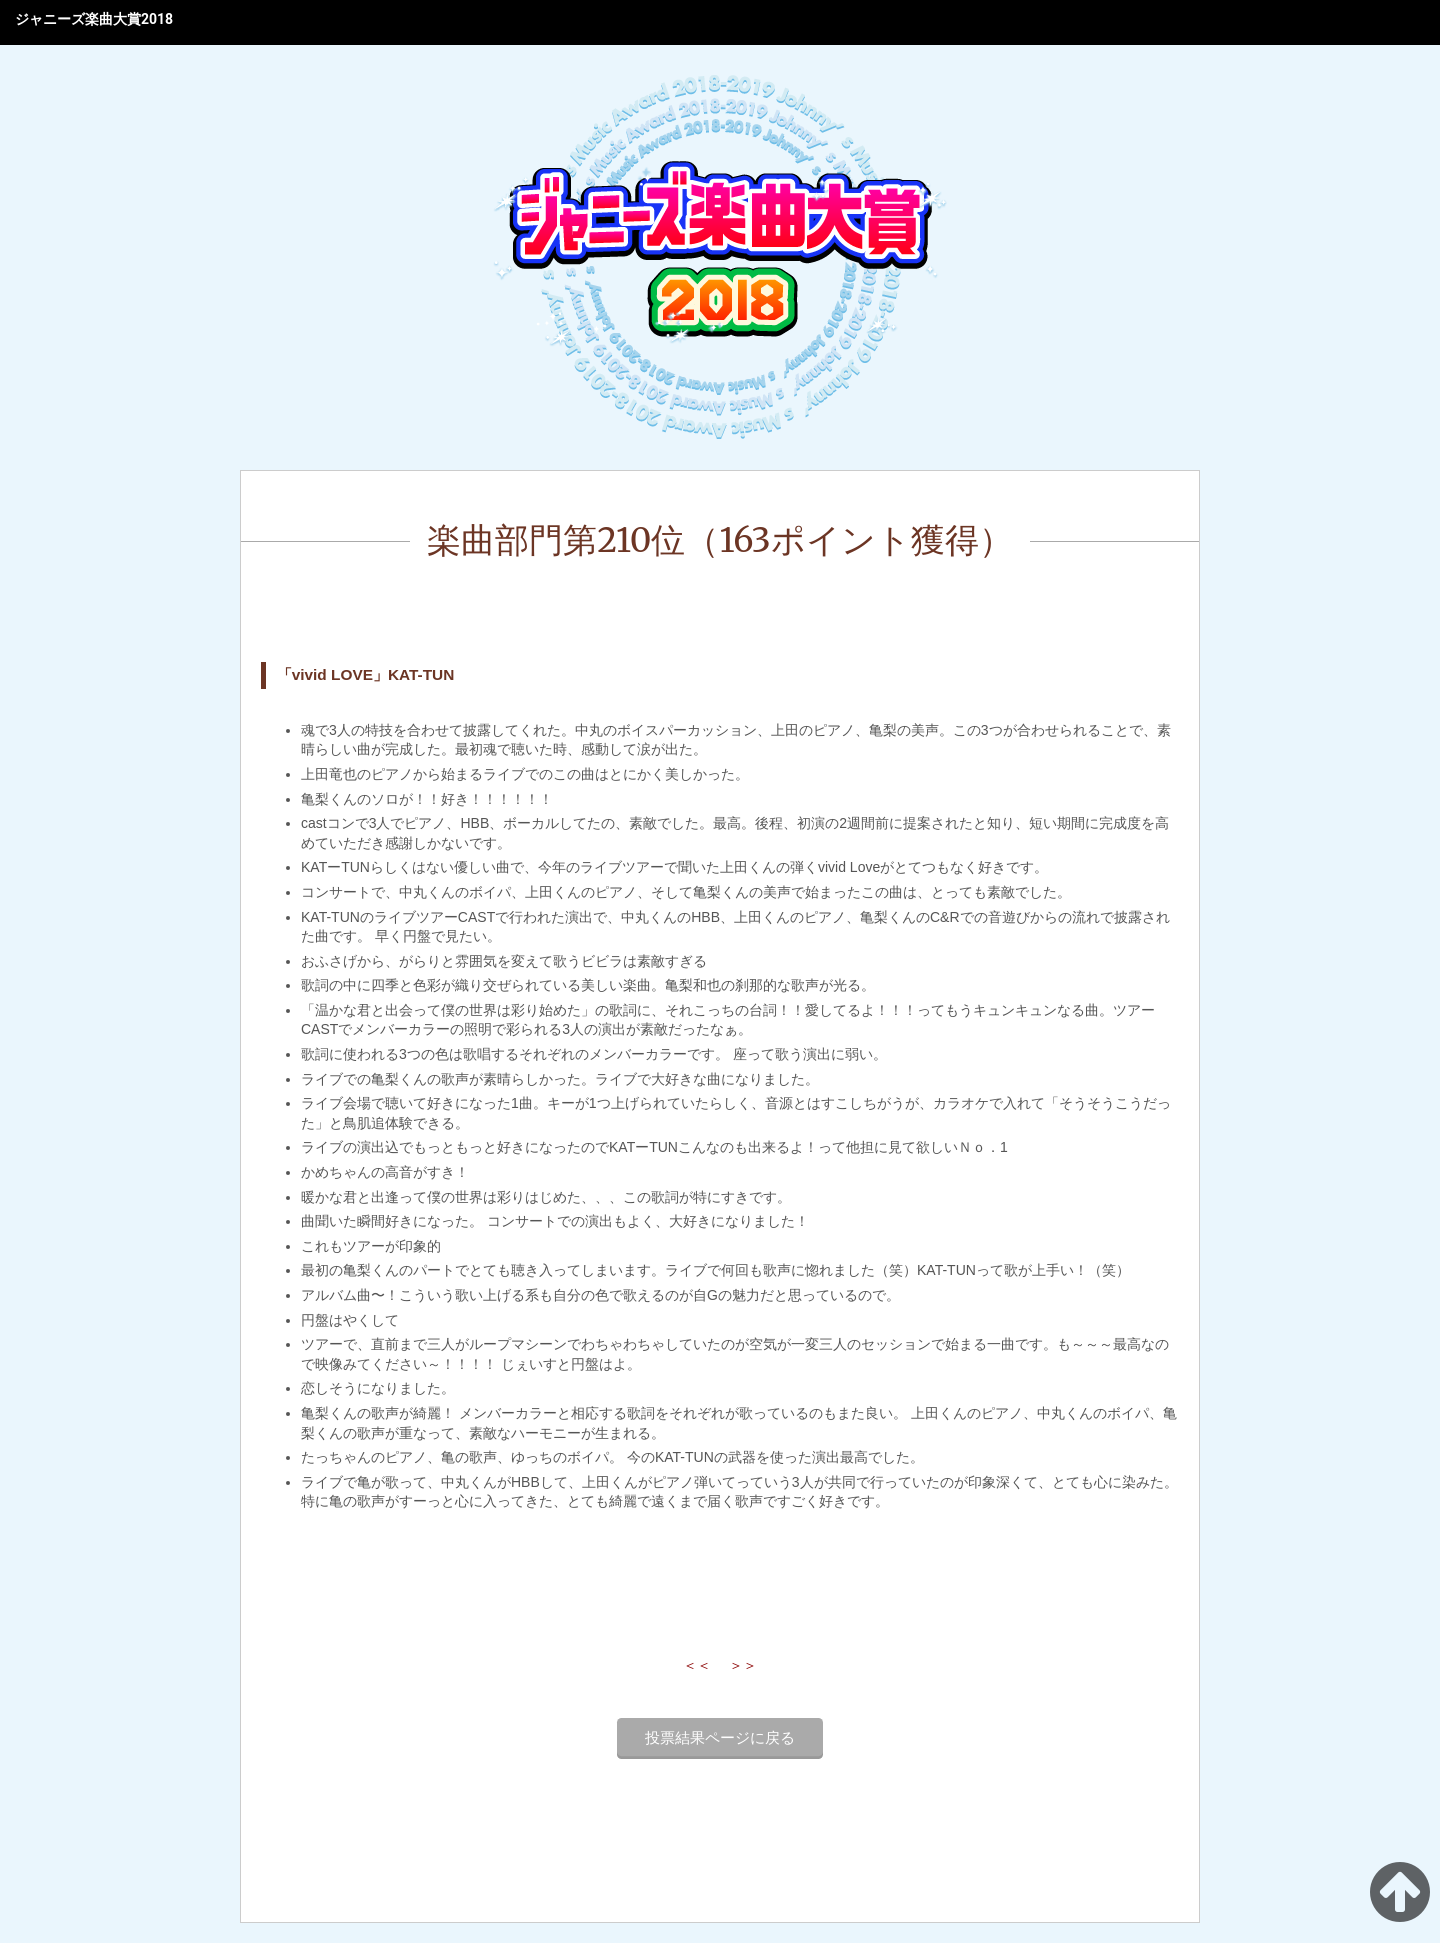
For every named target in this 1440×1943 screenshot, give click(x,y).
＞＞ (743, 1665)
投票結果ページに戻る (720, 1738)
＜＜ (697, 1665)
